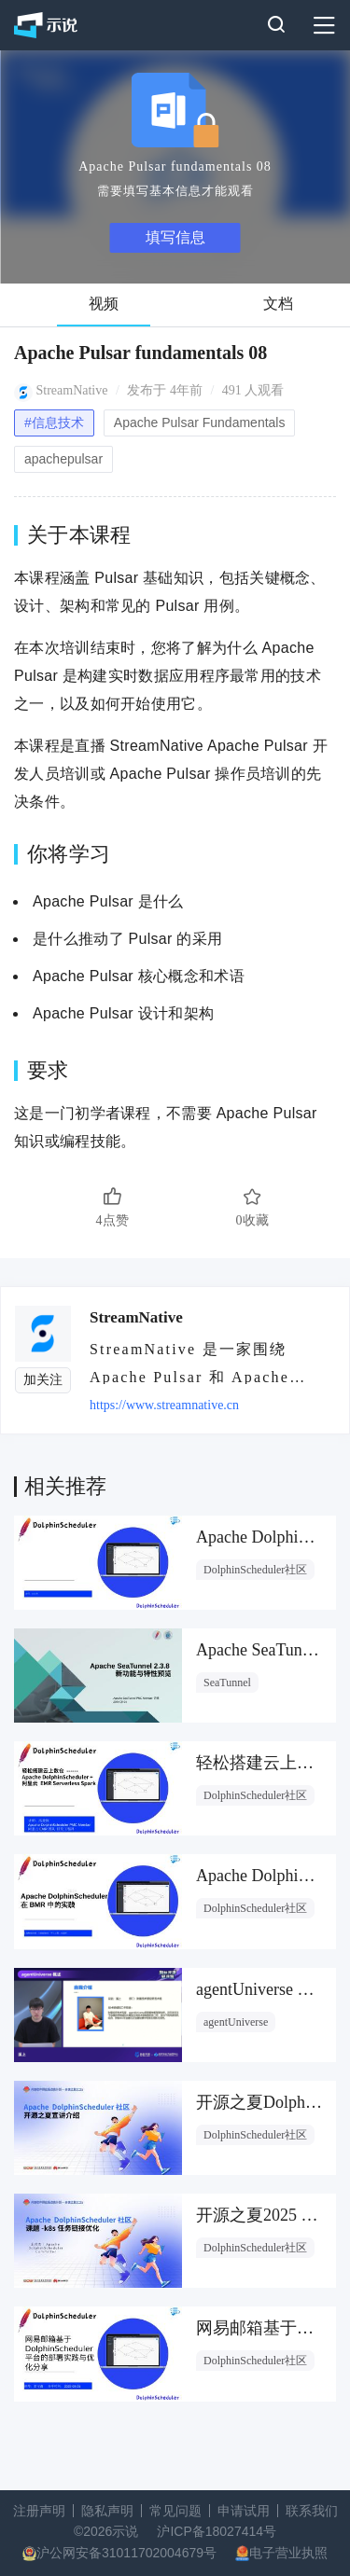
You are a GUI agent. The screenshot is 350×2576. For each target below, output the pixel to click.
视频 (104, 304)
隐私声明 (107, 2510)
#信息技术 (54, 422)
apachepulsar (63, 458)
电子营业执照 (288, 2552)
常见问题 (175, 2510)
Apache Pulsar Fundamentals (200, 422)
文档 (278, 304)
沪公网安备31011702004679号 (126, 2552)
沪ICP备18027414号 (216, 2531)
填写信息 (175, 237)
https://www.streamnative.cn (164, 1405)
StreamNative (72, 390)
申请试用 (243, 2510)
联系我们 (312, 2510)
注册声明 (39, 2510)
